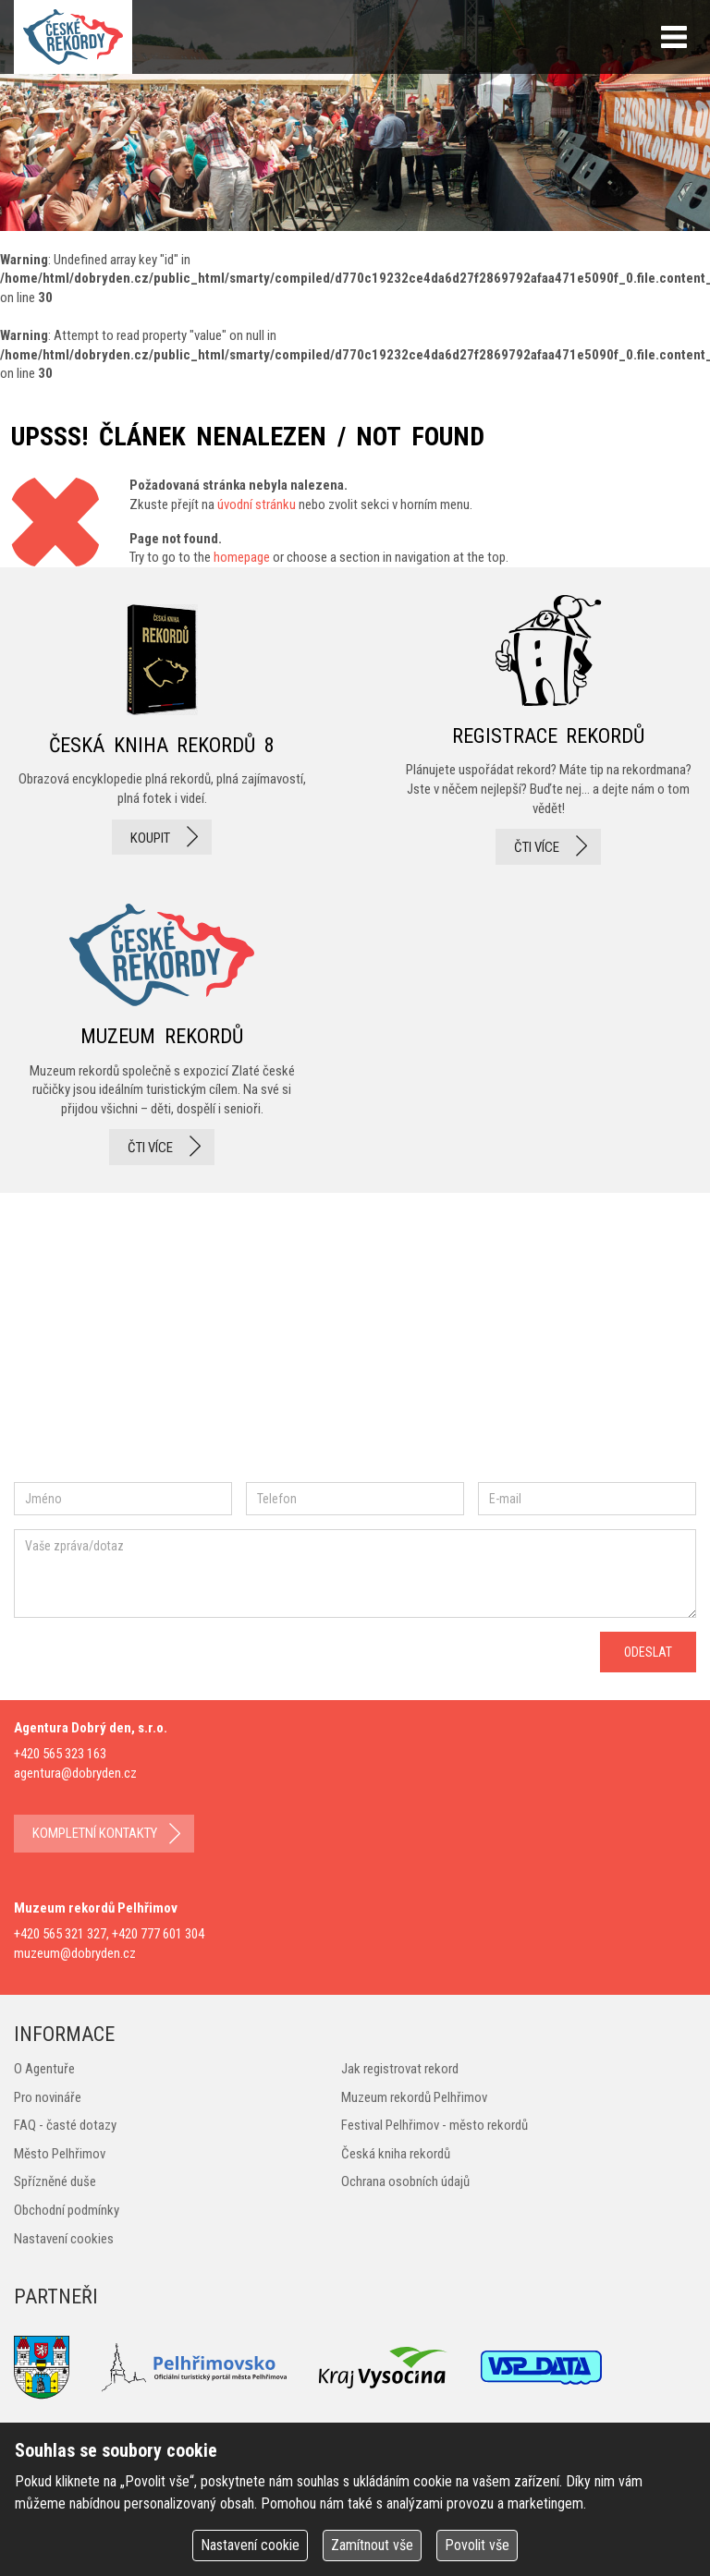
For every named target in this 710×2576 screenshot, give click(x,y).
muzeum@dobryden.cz (75, 1953)
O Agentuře (44, 2068)
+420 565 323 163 (60, 1753)
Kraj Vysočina (383, 2367)
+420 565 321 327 (60, 1934)
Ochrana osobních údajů (405, 2181)
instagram (170, 1344)
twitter (231, 1344)
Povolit (477, 2545)
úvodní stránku (256, 504)
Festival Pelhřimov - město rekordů (434, 2125)
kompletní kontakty (94, 1833)
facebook (69, 1343)
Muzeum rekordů (162, 1029)
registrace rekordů (548, 730)
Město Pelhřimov (59, 2153)
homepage (242, 557)
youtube (313, 1343)
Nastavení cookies (64, 2238)
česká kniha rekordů (162, 730)
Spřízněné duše (55, 2181)
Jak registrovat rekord (400, 2068)
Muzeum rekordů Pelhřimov (414, 2097)
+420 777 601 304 (158, 1934)
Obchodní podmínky (66, 2210)
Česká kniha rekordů (395, 2153)
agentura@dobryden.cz (75, 1773)
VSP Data (541, 2368)
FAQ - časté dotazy (65, 2125)
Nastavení (250, 2545)
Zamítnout (372, 2545)
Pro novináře (47, 2097)
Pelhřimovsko (194, 2367)
